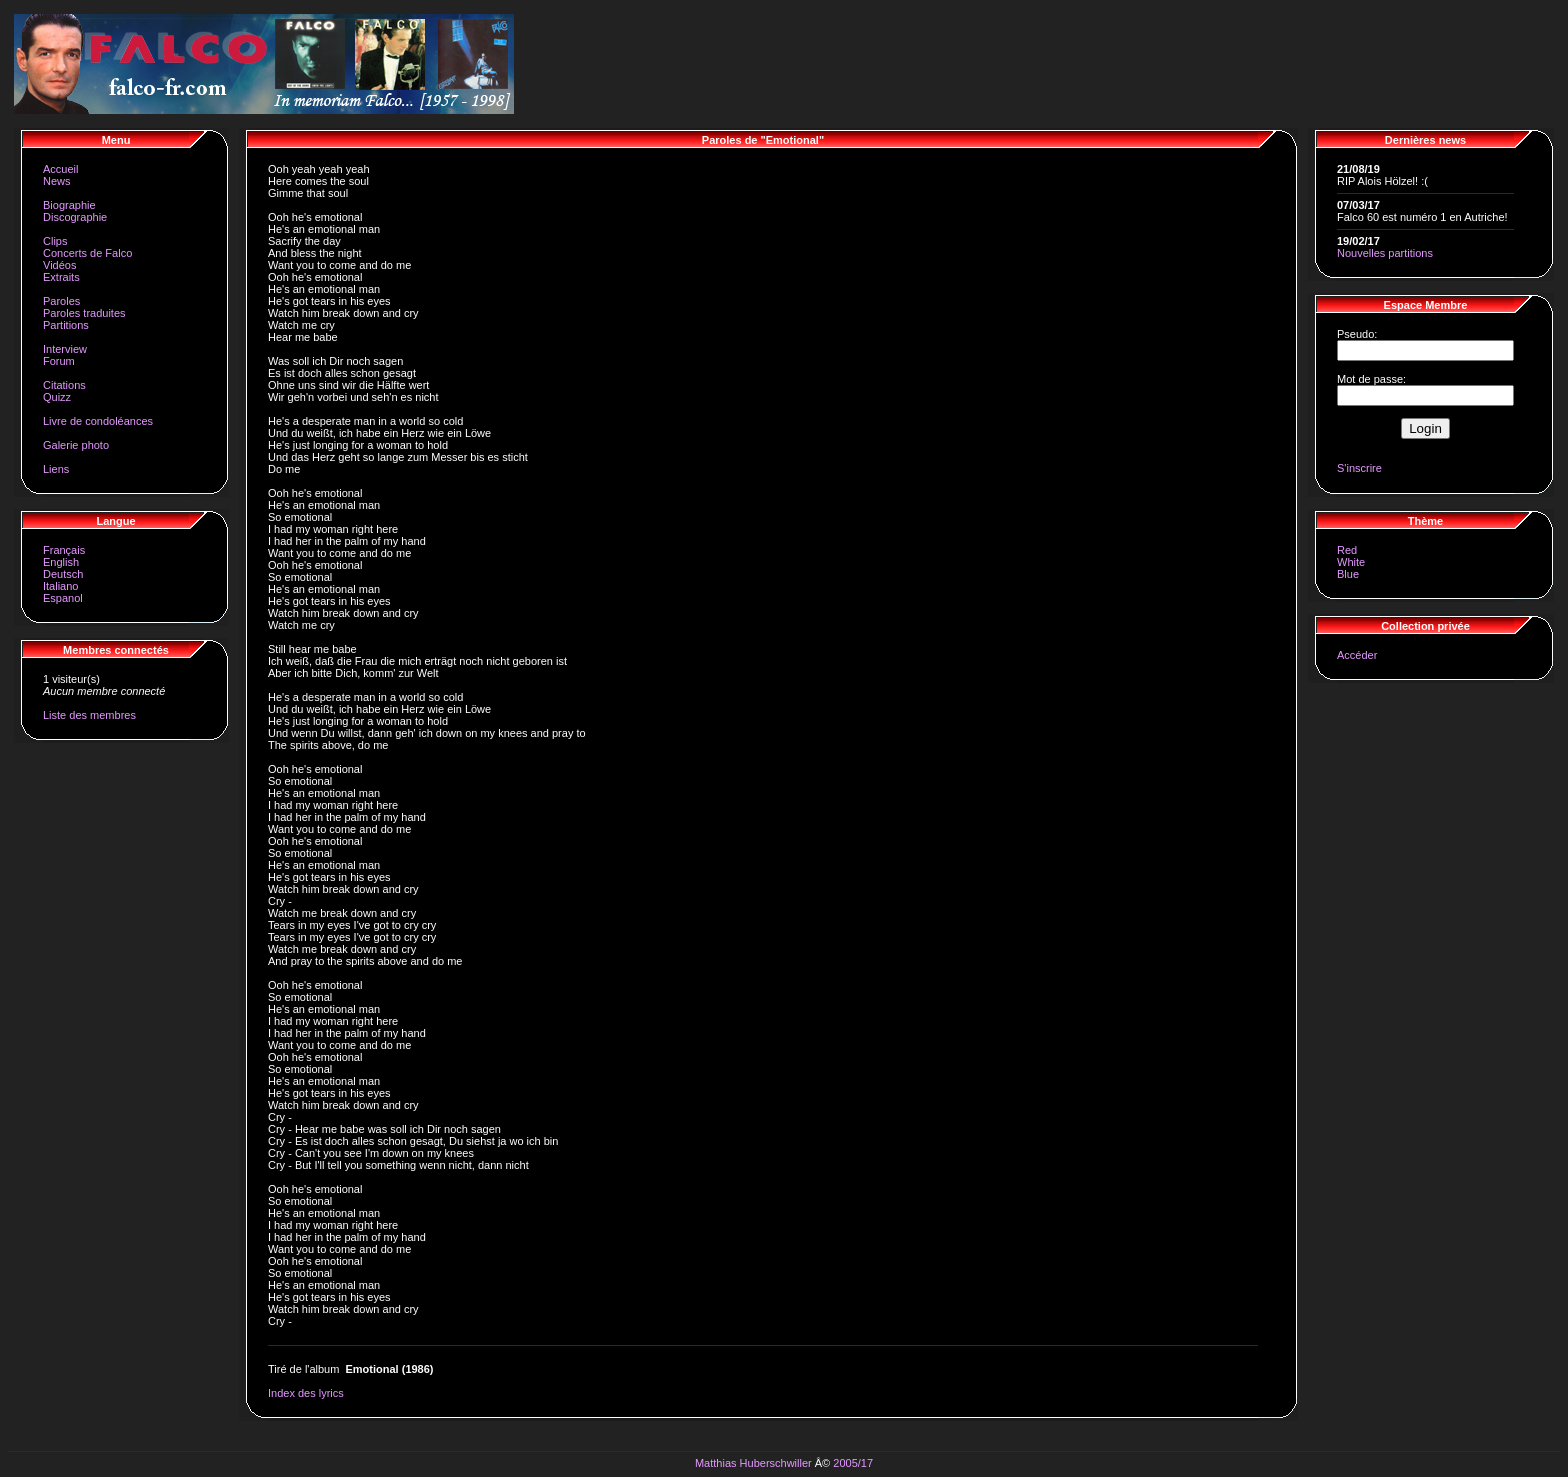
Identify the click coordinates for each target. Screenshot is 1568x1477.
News (57, 181)
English (61, 562)
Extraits (61, 277)
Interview (65, 349)
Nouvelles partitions (1385, 253)
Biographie (69, 205)
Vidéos (59, 265)
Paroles (61, 301)
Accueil (60, 169)
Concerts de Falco (87, 253)
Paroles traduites (84, 313)
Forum (59, 361)
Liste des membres (89, 715)
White (1351, 562)
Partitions (66, 325)
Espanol (63, 598)
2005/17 (853, 1463)
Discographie (75, 217)
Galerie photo (76, 445)
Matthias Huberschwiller (753, 1463)
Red (1347, 550)
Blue (1348, 574)
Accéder (1357, 655)
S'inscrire (1359, 468)
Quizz (57, 397)
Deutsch (63, 574)
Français (64, 550)
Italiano (60, 586)
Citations (64, 385)
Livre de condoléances (98, 421)
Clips (55, 241)
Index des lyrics (306, 1393)
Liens (56, 469)
